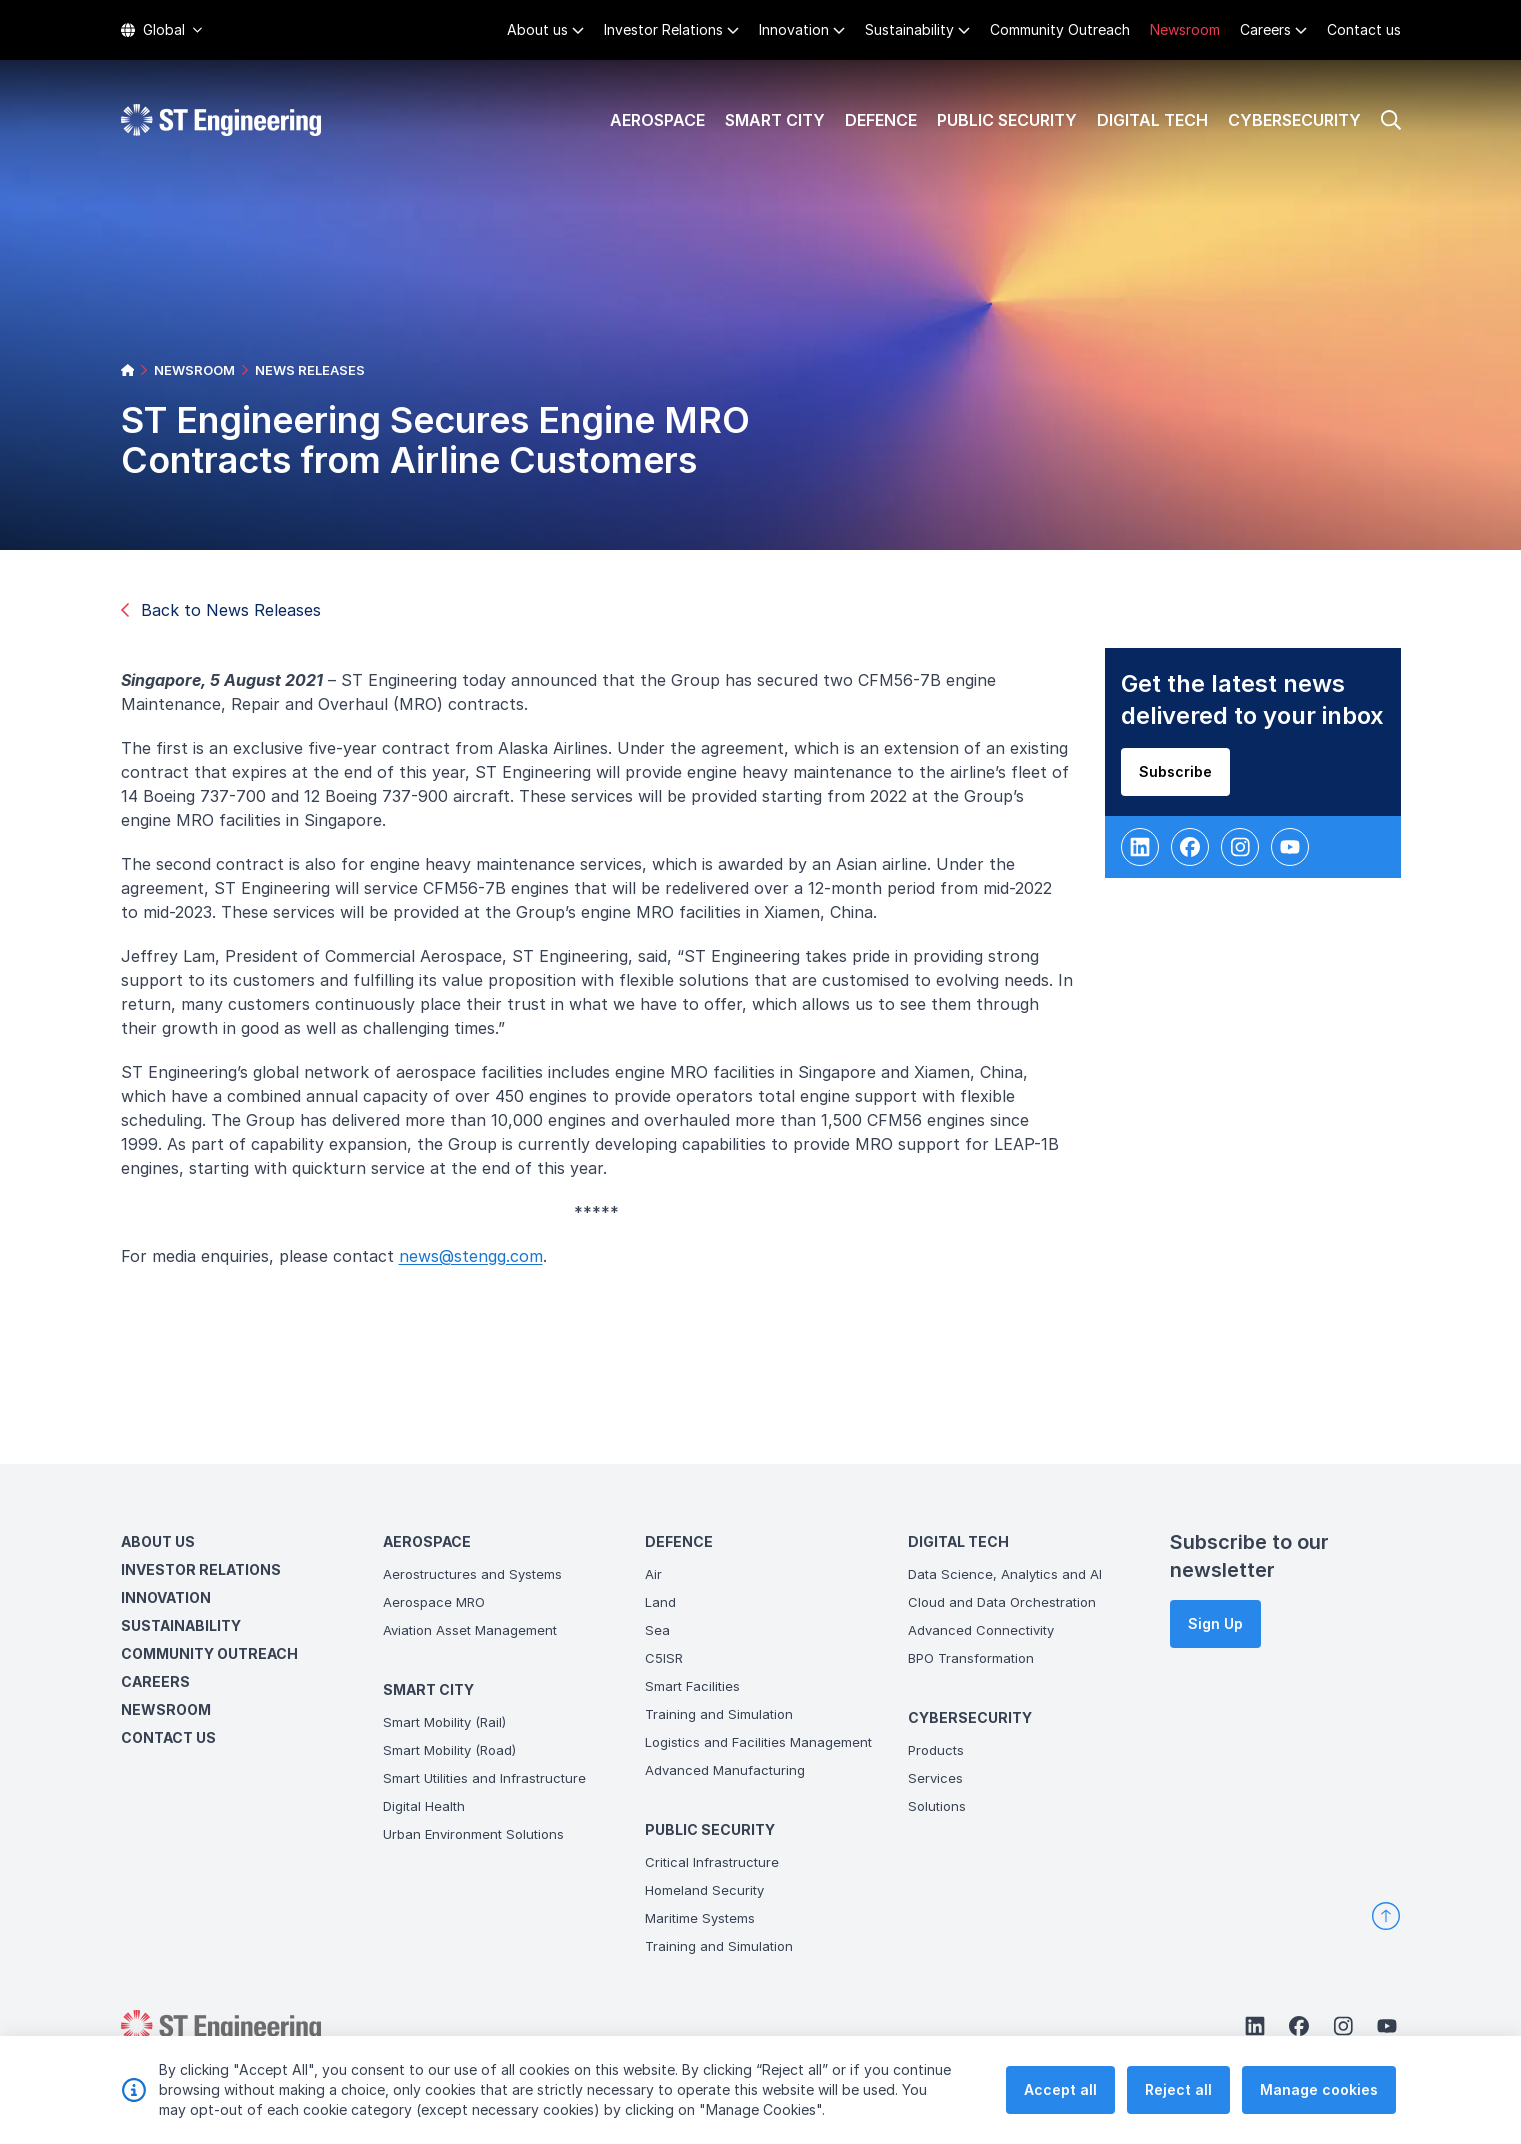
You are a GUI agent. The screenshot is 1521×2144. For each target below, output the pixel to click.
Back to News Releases (221, 610)
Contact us (1364, 29)
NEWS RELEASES (310, 370)
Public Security (1007, 120)
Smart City (775, 120)
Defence (881, 120)
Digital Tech (1152, 120)
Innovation (794, 29)
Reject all (1178, 2090)
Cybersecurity (1294, 120)
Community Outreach (1060, 29)
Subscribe (1178, 775)
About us (537, 29)
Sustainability (909, 29)
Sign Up (1215, 1623)
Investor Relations (663, 29)
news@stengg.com (474, 1260)
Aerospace (657, 120)
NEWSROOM (194, 370)
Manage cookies (1319, 2090)
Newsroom (1185, 29)
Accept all (1060, 2090)
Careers (1265, 29)
